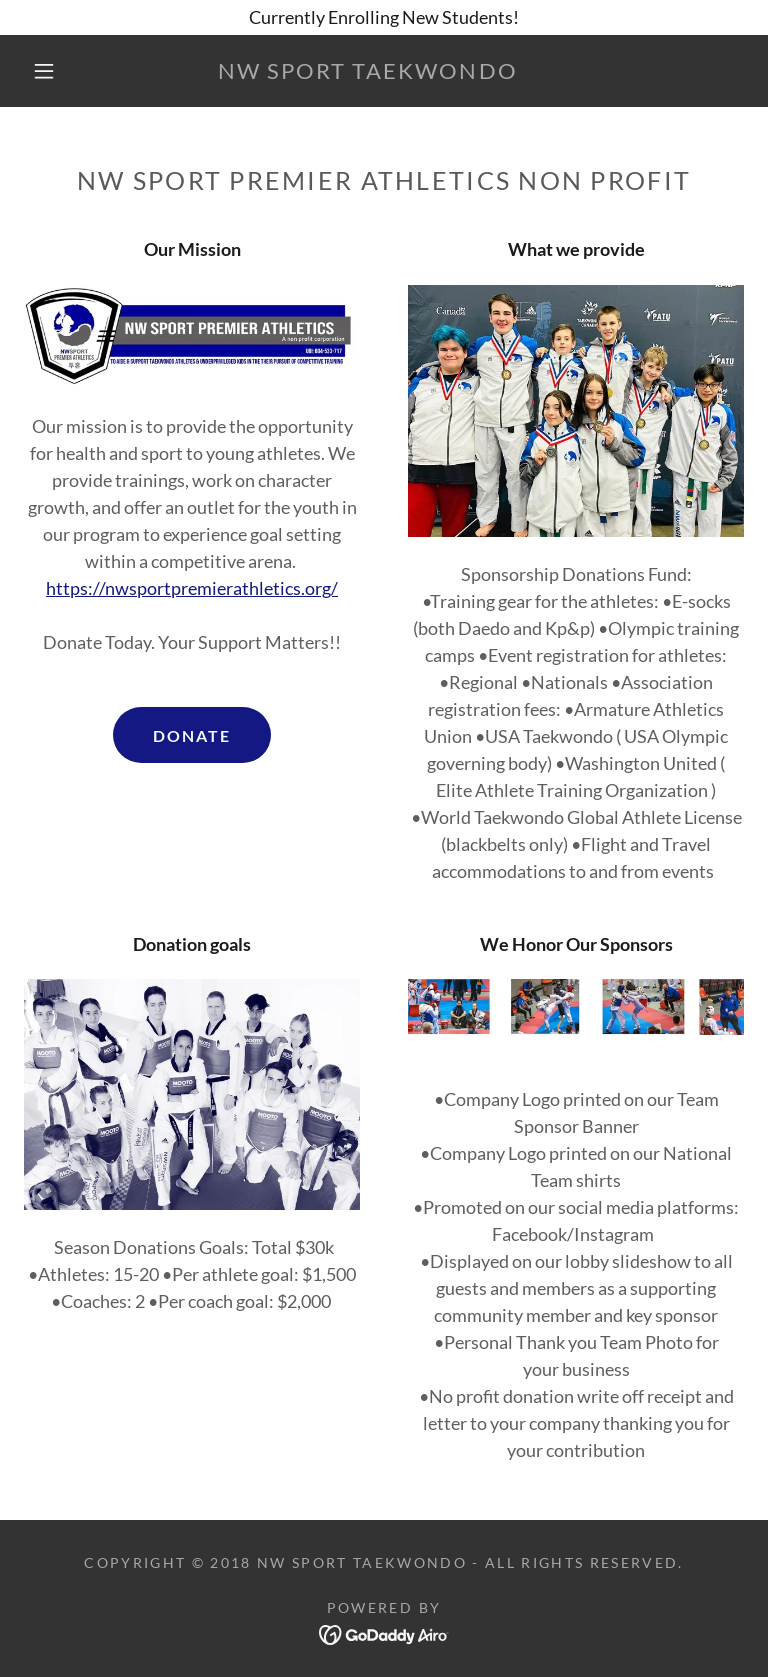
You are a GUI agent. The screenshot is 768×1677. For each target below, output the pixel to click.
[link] (368, 72)
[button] (44, 71)
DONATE (192, 735)
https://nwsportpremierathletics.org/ (192, 588)
